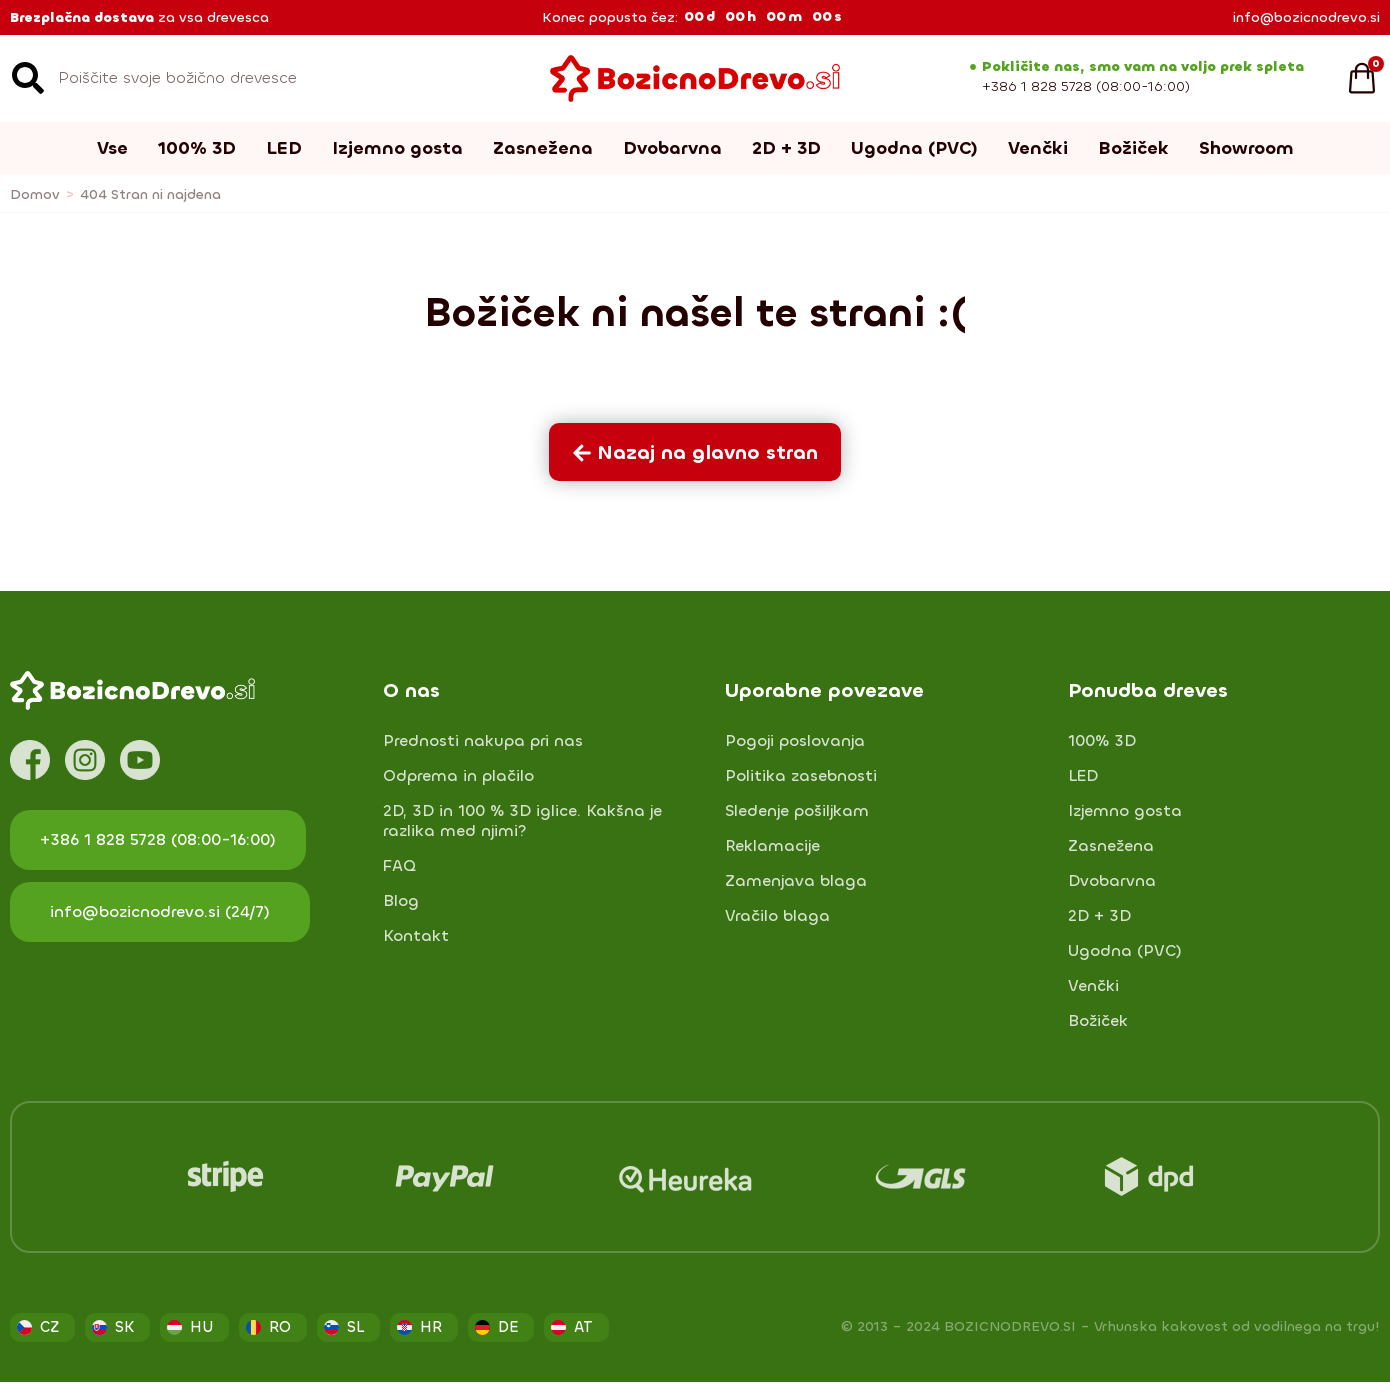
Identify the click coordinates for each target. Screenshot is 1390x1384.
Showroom (1246, 148)
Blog (401, 901)
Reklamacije (772, 846)
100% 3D (197, 148)
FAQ (399, 866)
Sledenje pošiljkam (797, 811)
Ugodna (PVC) (914, 148)
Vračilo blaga (777, 916)
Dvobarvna (672, 148)
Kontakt (416, 936)
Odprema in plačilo (458, 776)
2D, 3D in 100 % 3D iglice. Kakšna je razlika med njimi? (522, 821)
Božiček (1133, 148)
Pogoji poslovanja (795, 741)
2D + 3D (786, 148)
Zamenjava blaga (796, 881)
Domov (35, 194)
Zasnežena (543, 148)
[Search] (28, 78)
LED (284, 148)
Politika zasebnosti (801, 776)
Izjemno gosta (397, 148)
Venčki (1038, 148)
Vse (112, 148)
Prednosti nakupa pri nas (483, 741)
